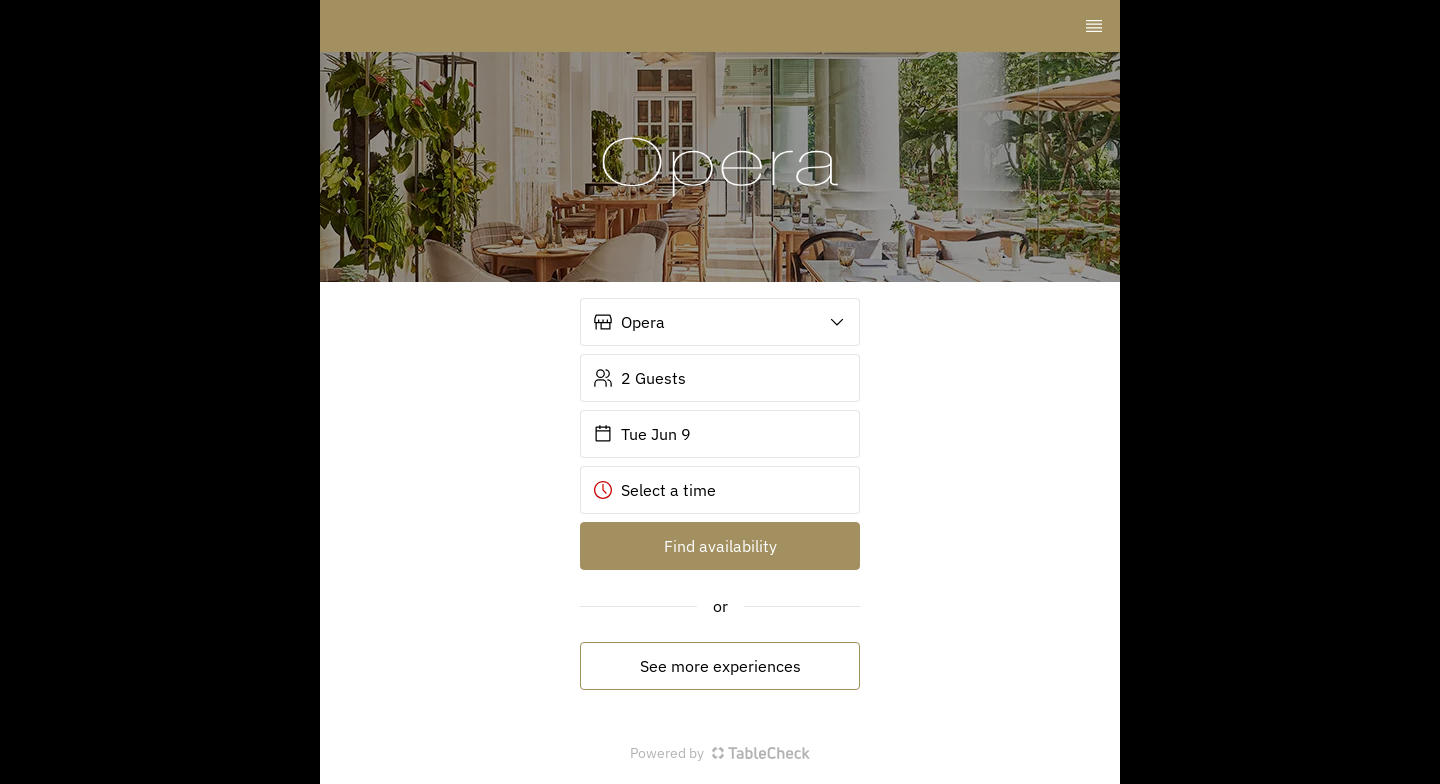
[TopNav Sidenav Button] (1094, 26)
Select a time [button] (654, 490)
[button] (720, 322)
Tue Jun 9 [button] (642, 434)
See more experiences (720, 666)
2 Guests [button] (639, 378)
